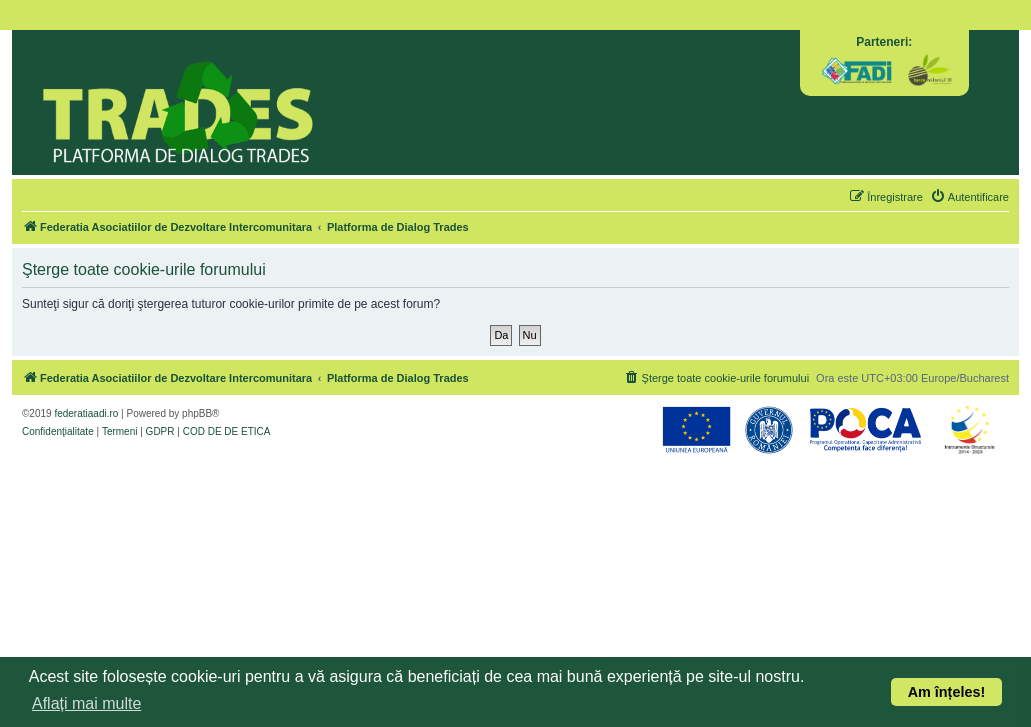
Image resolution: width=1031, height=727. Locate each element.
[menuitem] (969, 197)
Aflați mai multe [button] (86, 703)
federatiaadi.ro (86, 413)
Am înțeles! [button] (947, 692)
